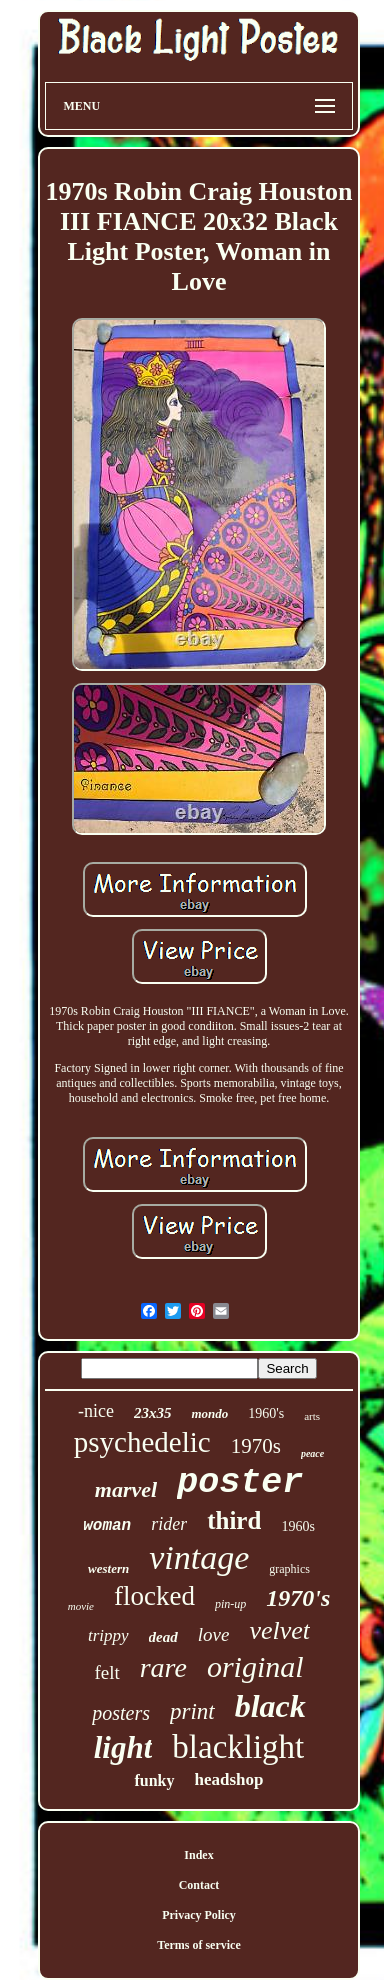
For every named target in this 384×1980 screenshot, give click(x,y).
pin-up (230, 1604)
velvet (279, 1630)
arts (312, 1416)
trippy (108, 1635)
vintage (199, 1557)
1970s (256, 1446)
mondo (209, 1413)
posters (121, 1713)
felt (106, 1672)
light (123, 1747)
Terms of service (199, 1945)
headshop (229, 1779)
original (255, 1666)
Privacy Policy (199, 1915)
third (234, 1520)
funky (154, 1780)
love (214, 1634)
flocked (154, 1596)
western (108, 1568)
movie (81, 1606)
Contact (199, 1885)
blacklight (238, 1747)
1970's (298, 1598)
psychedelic (142, 1442)
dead (163, 1637)
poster (240, 1483)
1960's (266, 1413)
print (192, 1711)
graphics (289, 1569)
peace (312, 1453)
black (270, 1706)
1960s (297, 1526)
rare (163, 1667)
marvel (126, 1489)
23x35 (153, 1413)
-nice (96, 1411)
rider (169, 1524)
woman (107, 1526)
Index (198, 1855)
